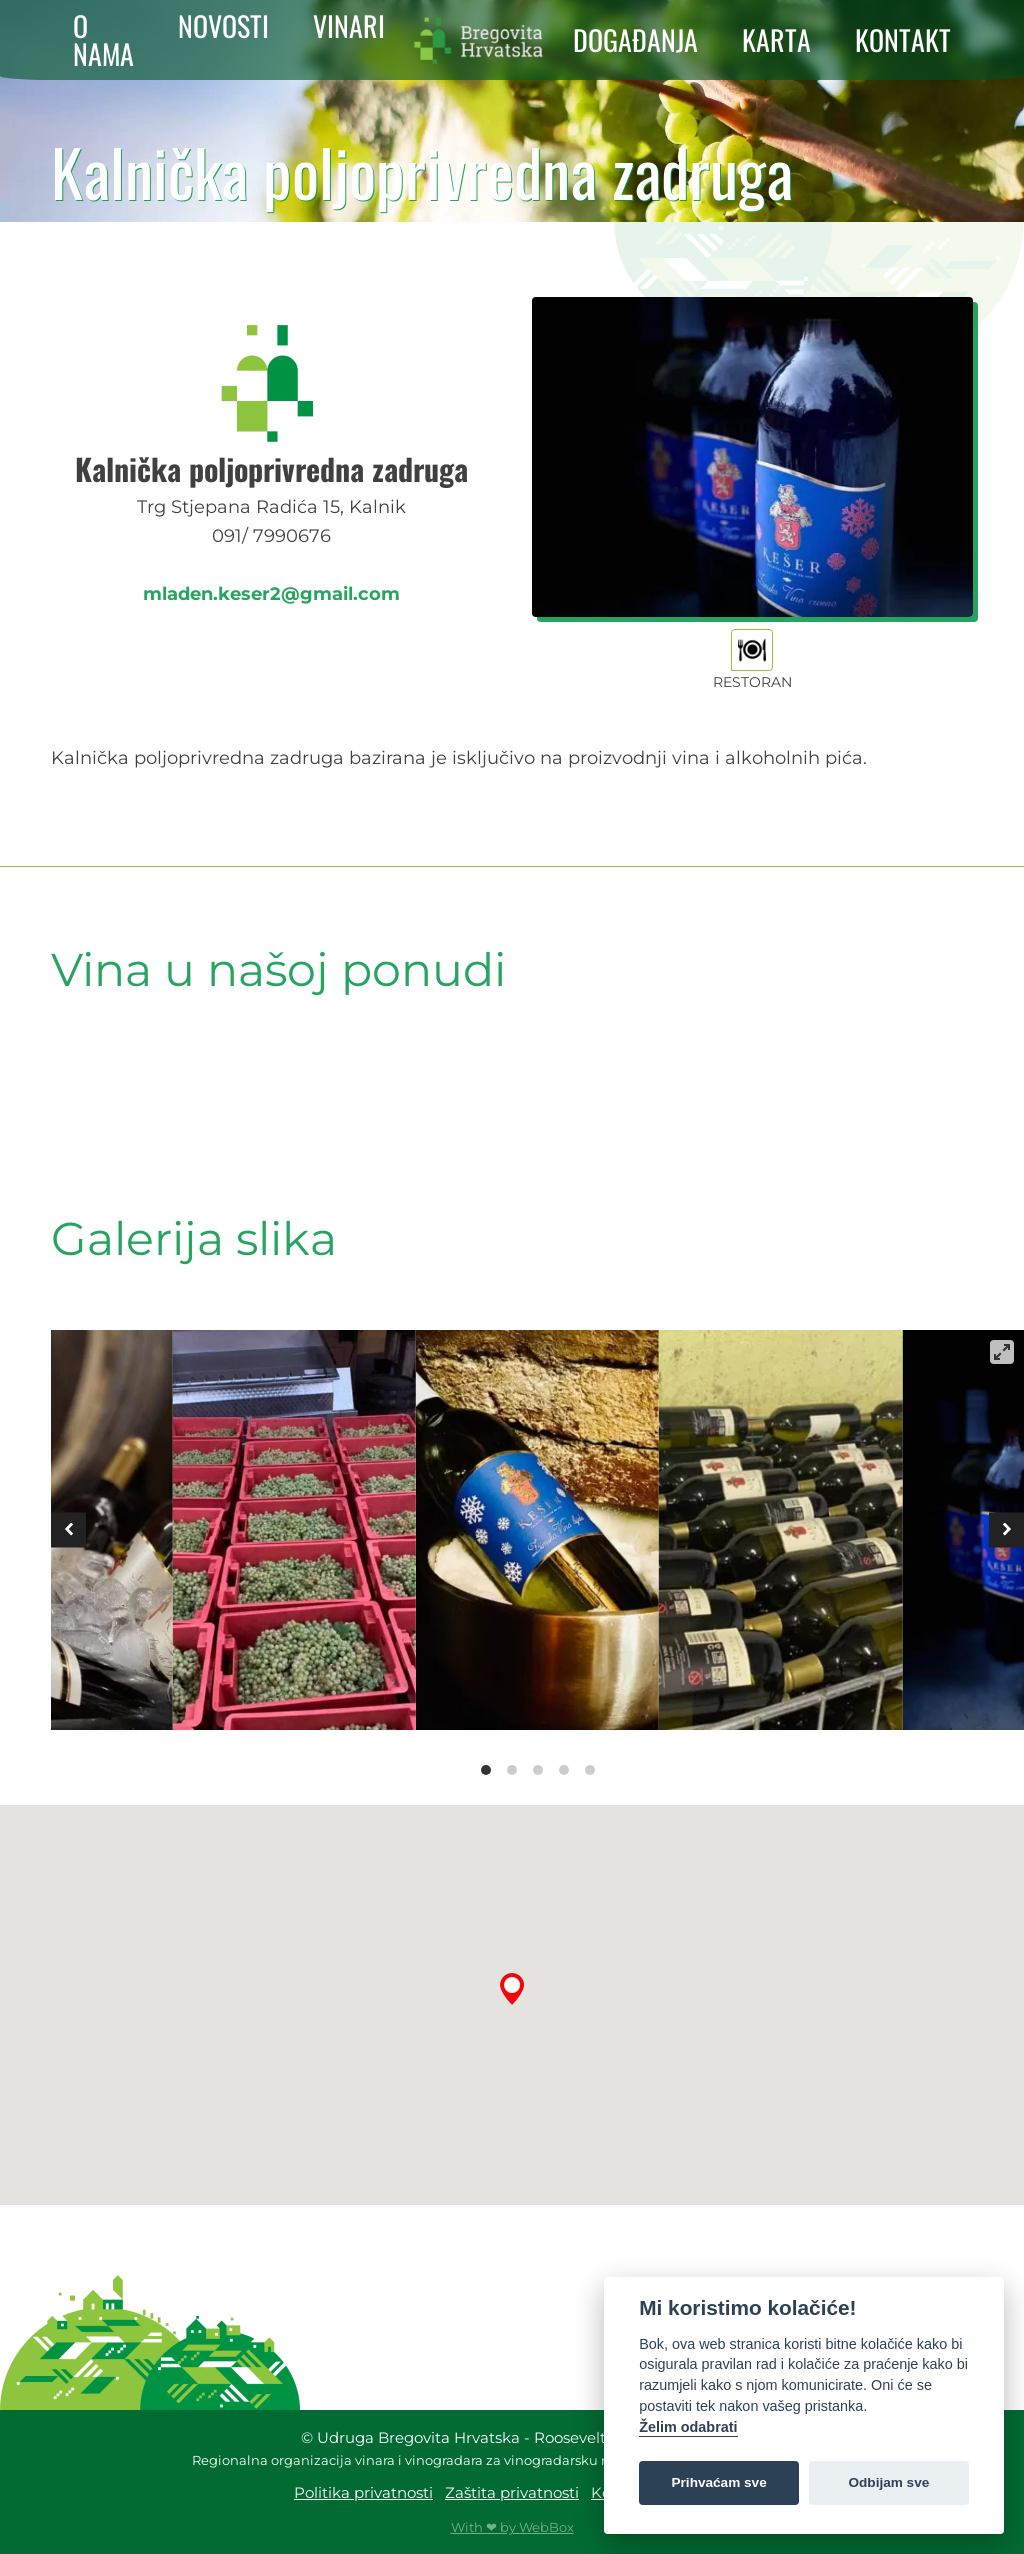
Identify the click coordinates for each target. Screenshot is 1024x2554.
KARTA (776, 40)
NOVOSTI (223, 26)
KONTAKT (903, 40)
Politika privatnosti (363, 2492)
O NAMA (103, 40)
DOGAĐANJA (635, 40)
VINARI (349, 26)
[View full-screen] (1002, 1352)
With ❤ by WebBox (512, 2527)
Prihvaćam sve (719, 2482)
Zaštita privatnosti (512, 2492)
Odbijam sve (888, 2482)
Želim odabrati (688, 2427)
